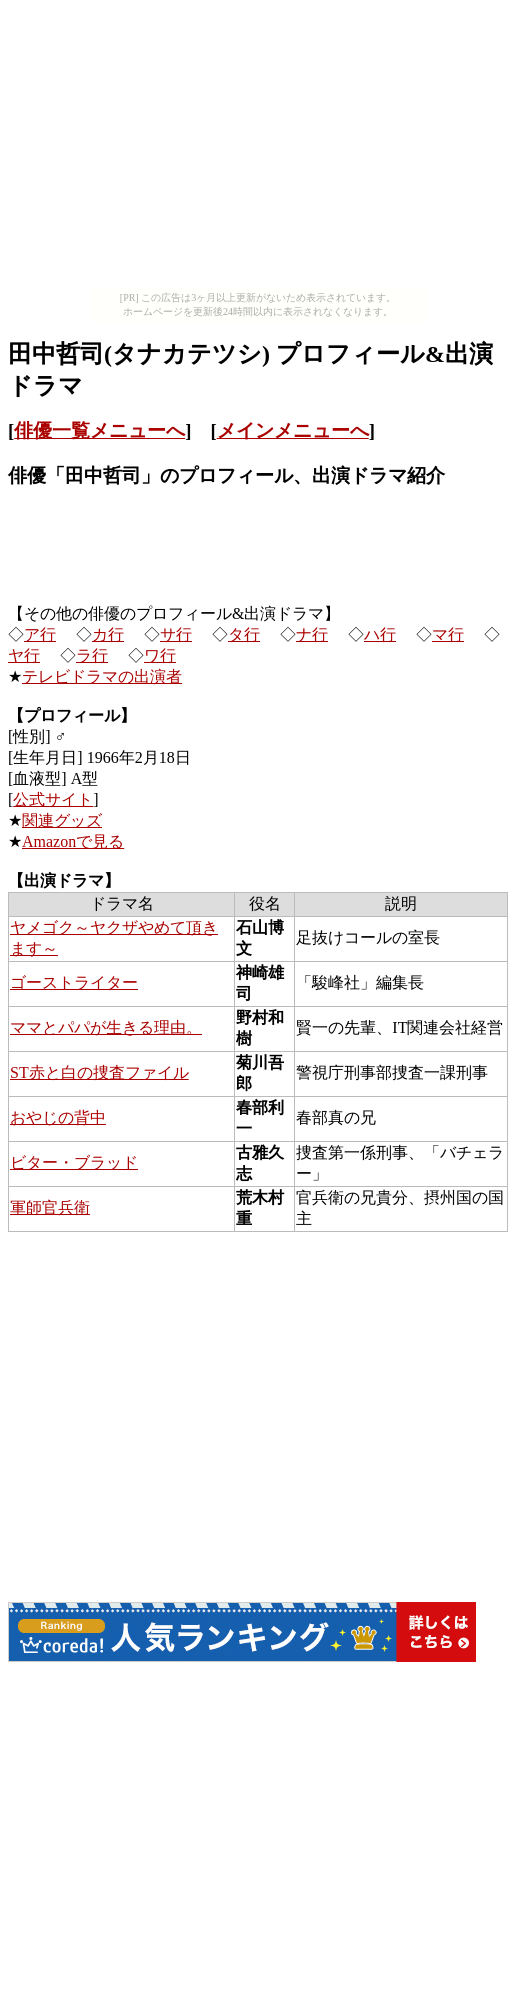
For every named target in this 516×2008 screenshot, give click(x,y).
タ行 (244, 634)
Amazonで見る (73, 841)
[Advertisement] (258, 148)
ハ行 (380, 634)
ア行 (40, 634)
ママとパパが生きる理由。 (106, 1027)
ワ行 (160, 655)
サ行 (176, 634)
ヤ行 (24, 655)
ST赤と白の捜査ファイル (99, 1072)
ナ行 (312, 634)
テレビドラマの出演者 (102, 676)
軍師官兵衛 (50, 1207)
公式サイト (53, 799)
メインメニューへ (293, 430)
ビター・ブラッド (74, 1162)
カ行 (108, 634)
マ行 (448, 634)
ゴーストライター (74, 982)
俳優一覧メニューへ (99, 430)
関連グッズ (62, 820)
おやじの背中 (58, 1117)
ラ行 (92, 655)
